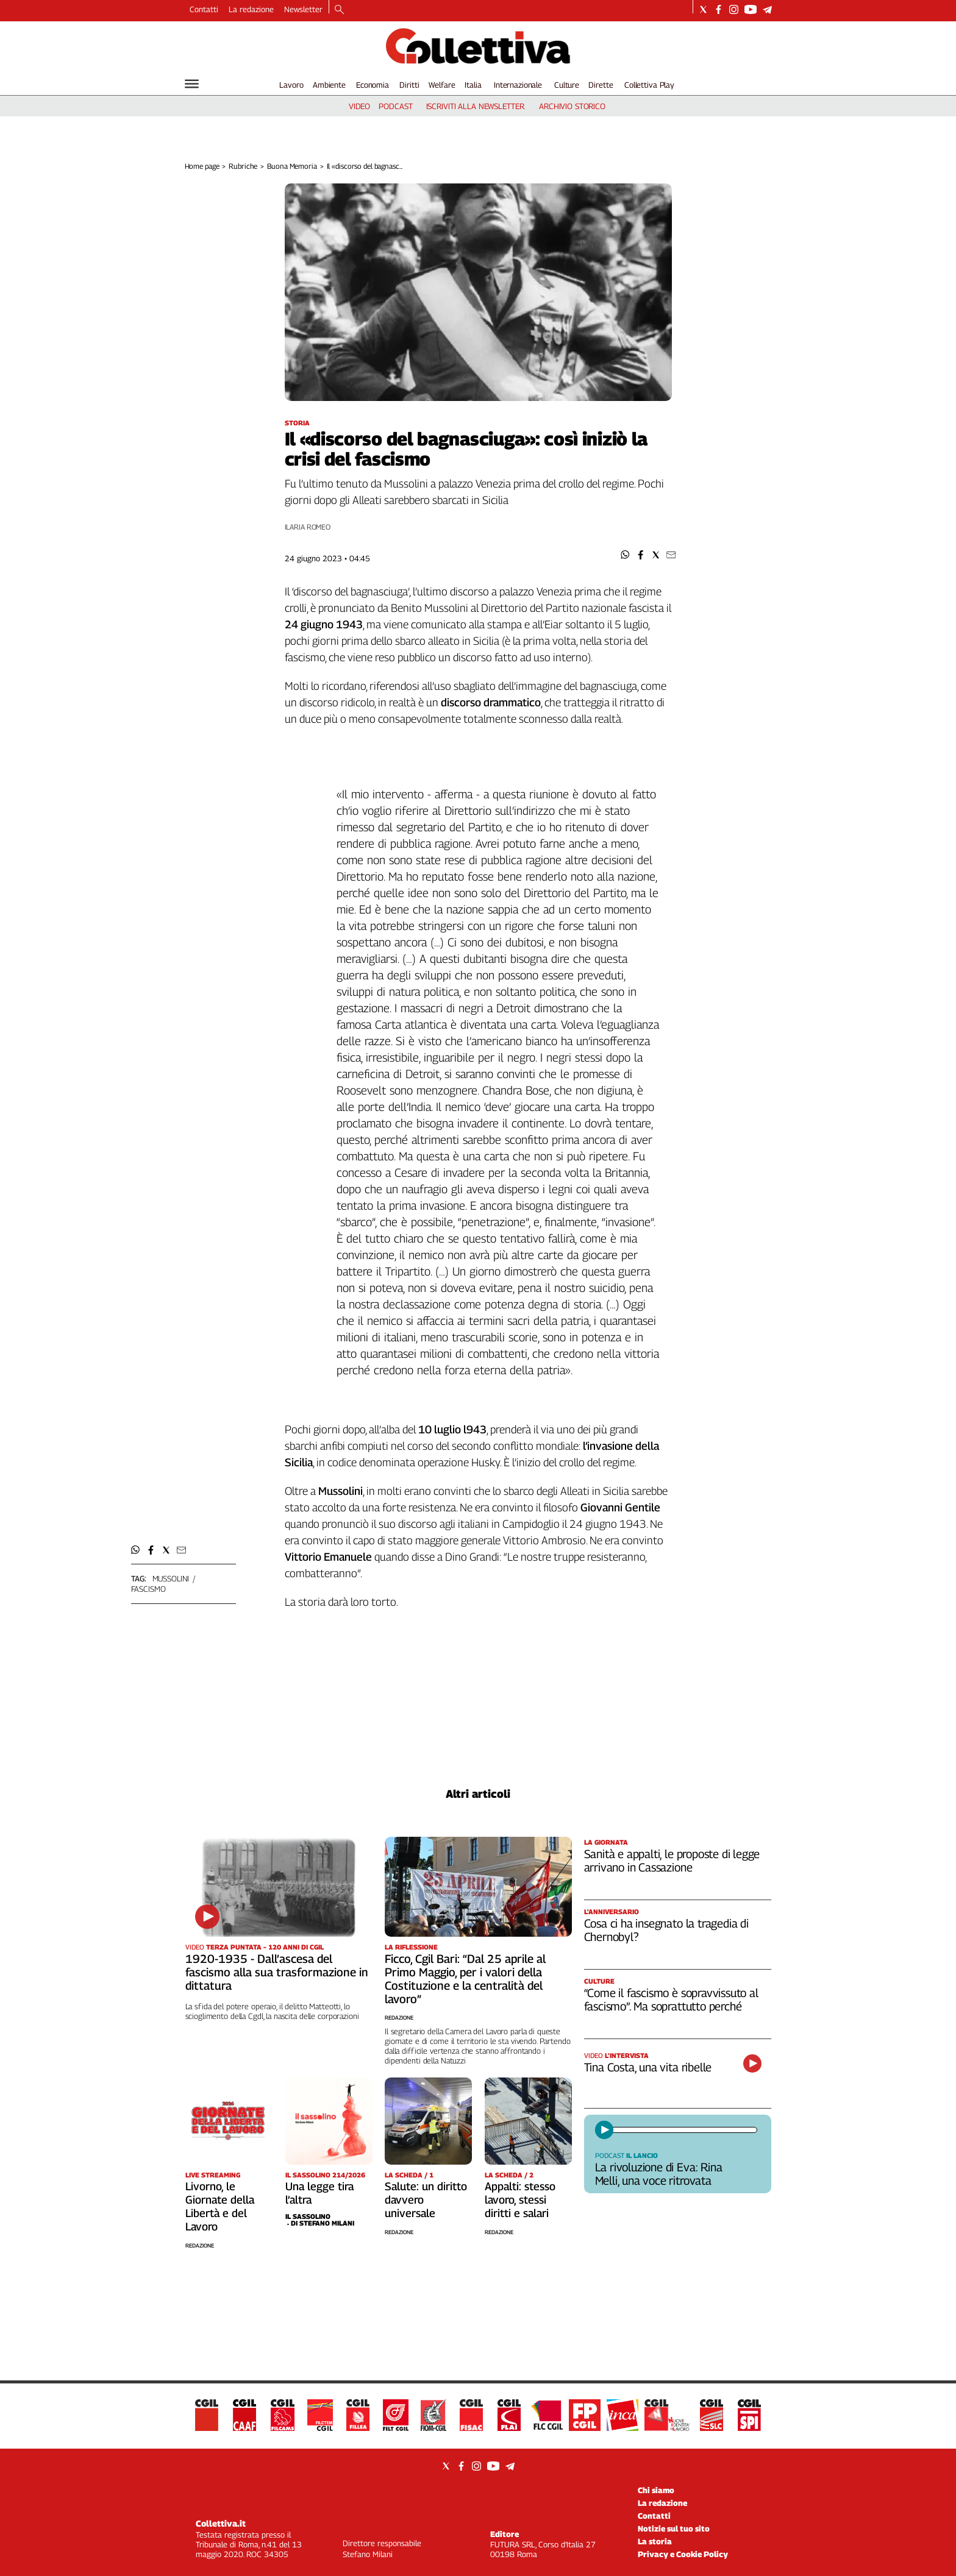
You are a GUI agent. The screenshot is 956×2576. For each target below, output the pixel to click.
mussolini (171, 1578)
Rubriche (243, 166)
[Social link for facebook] (718, 9)
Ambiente (329, 85)
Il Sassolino (307, 2216)
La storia (655, 2541)
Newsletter (303, 9)
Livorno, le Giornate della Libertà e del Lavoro (219, 2206)
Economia (372, 85)
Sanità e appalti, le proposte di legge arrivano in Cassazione (672, 1860)
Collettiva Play (649, 85)
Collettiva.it (221, 2523)
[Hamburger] (192, 84)
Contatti (204, 9)
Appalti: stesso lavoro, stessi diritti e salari (520, 2199)
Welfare (442, 85)
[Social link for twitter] (703, 9)
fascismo (148, 1589)
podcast (395, 106)
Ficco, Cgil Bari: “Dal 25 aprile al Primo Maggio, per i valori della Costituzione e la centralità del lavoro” (465, 1979)
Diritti (409, 85)
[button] (625, 554)
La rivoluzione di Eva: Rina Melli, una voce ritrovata (658, 2173)
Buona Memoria (291, 166)
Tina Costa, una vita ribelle (648, 2067)
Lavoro (291, 85)
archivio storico (572, 106)
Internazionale (518, 85)
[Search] (339, 10)
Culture (566, 85)
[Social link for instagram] (733, 9)
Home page (202, 166)
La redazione (251, 9)
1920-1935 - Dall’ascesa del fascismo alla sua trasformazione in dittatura (276, 1972)
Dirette (600, 85)
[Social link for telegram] (767, 9)
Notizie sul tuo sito (674, 2528)
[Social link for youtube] (750, 9)
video (359, 106)
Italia (473, 85)
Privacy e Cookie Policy (683, 2554)
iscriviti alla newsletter (475, 106)
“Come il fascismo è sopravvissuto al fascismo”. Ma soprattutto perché (671, 1999)
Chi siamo (656, 2490)
